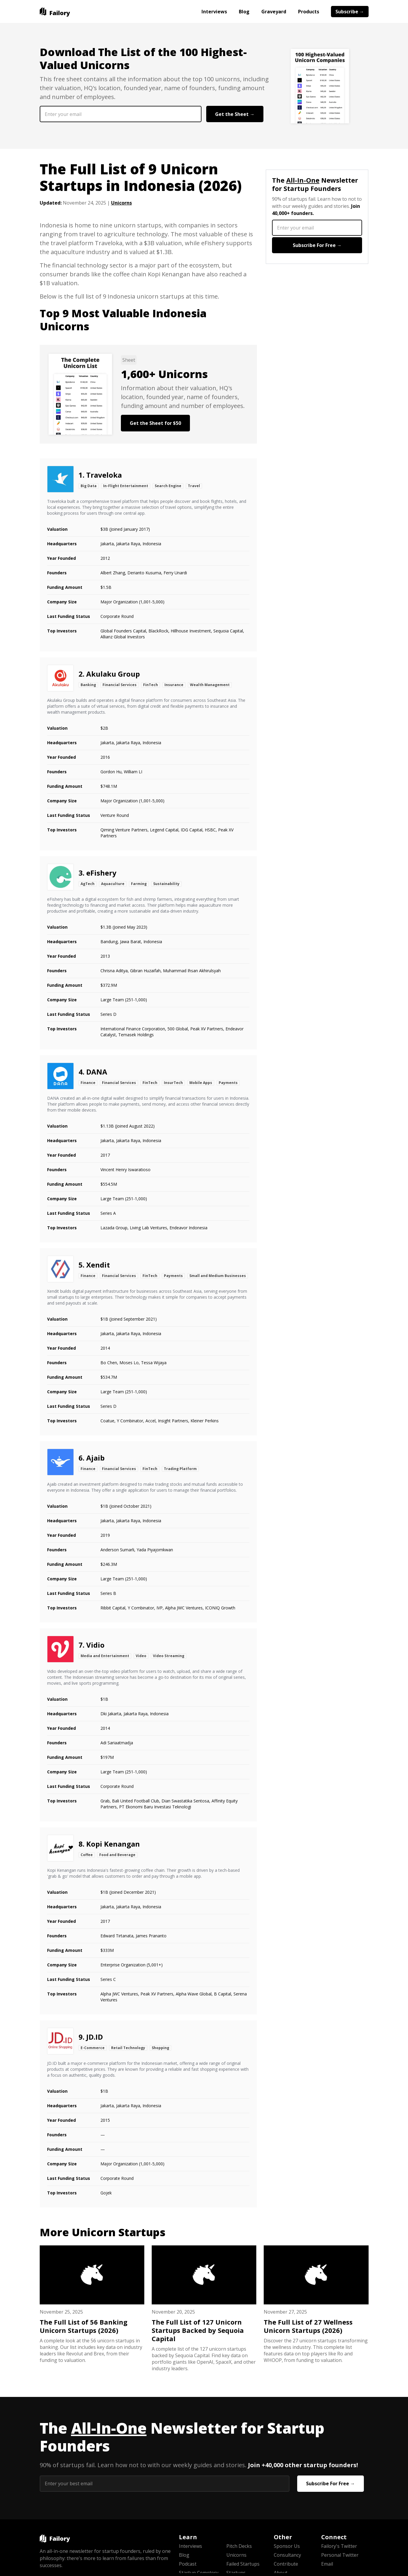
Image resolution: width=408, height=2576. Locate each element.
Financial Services (120, 684)
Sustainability (166, 883)
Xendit (98, 1265)
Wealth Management (210, 684)
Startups (236, 2573)
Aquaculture (112, 883)
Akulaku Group (113, 674)
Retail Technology (128, 2047)
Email (327, 2564)
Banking (88, 684)
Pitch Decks (239, 2546)
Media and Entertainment (105, 1655)
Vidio (95, 1645)
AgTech (88, 883)
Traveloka (104, 475)
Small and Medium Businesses (217, 1275)
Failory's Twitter (339, 2546)
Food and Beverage (117, 1854)
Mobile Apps (200, 1082)
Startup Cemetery (198, 2573)
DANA (96, 1072)
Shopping (160, 2047)
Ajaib (95, 1458)
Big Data (89, 485)
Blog (244, 12)
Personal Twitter (340, 2555)
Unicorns (121, 203)
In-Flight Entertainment (125, 485)
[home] (55, 11)
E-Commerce (93, 2047)
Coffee (87, 1854)
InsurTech (173, 1082)
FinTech (150, 684)
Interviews (214, 12)
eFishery (101, 873)
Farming (139, 883)
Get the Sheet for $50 (155, 423)
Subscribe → (349, 11)
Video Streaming (168, 1655)
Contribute (286, 2564)
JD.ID (94, 2037)
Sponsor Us (287, 2546)
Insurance (173, 684)
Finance (88, 1082)
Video (141, 1655)
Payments (228, 1082)
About (280, 2573)
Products (308, 12)
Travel (194, 485)
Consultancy (287, 2555)
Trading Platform (180, 1468)
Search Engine (168, 485)
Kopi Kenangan (113, 1844)
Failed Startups (243, 2564)
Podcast (187, 2564)
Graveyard (273, 12)
